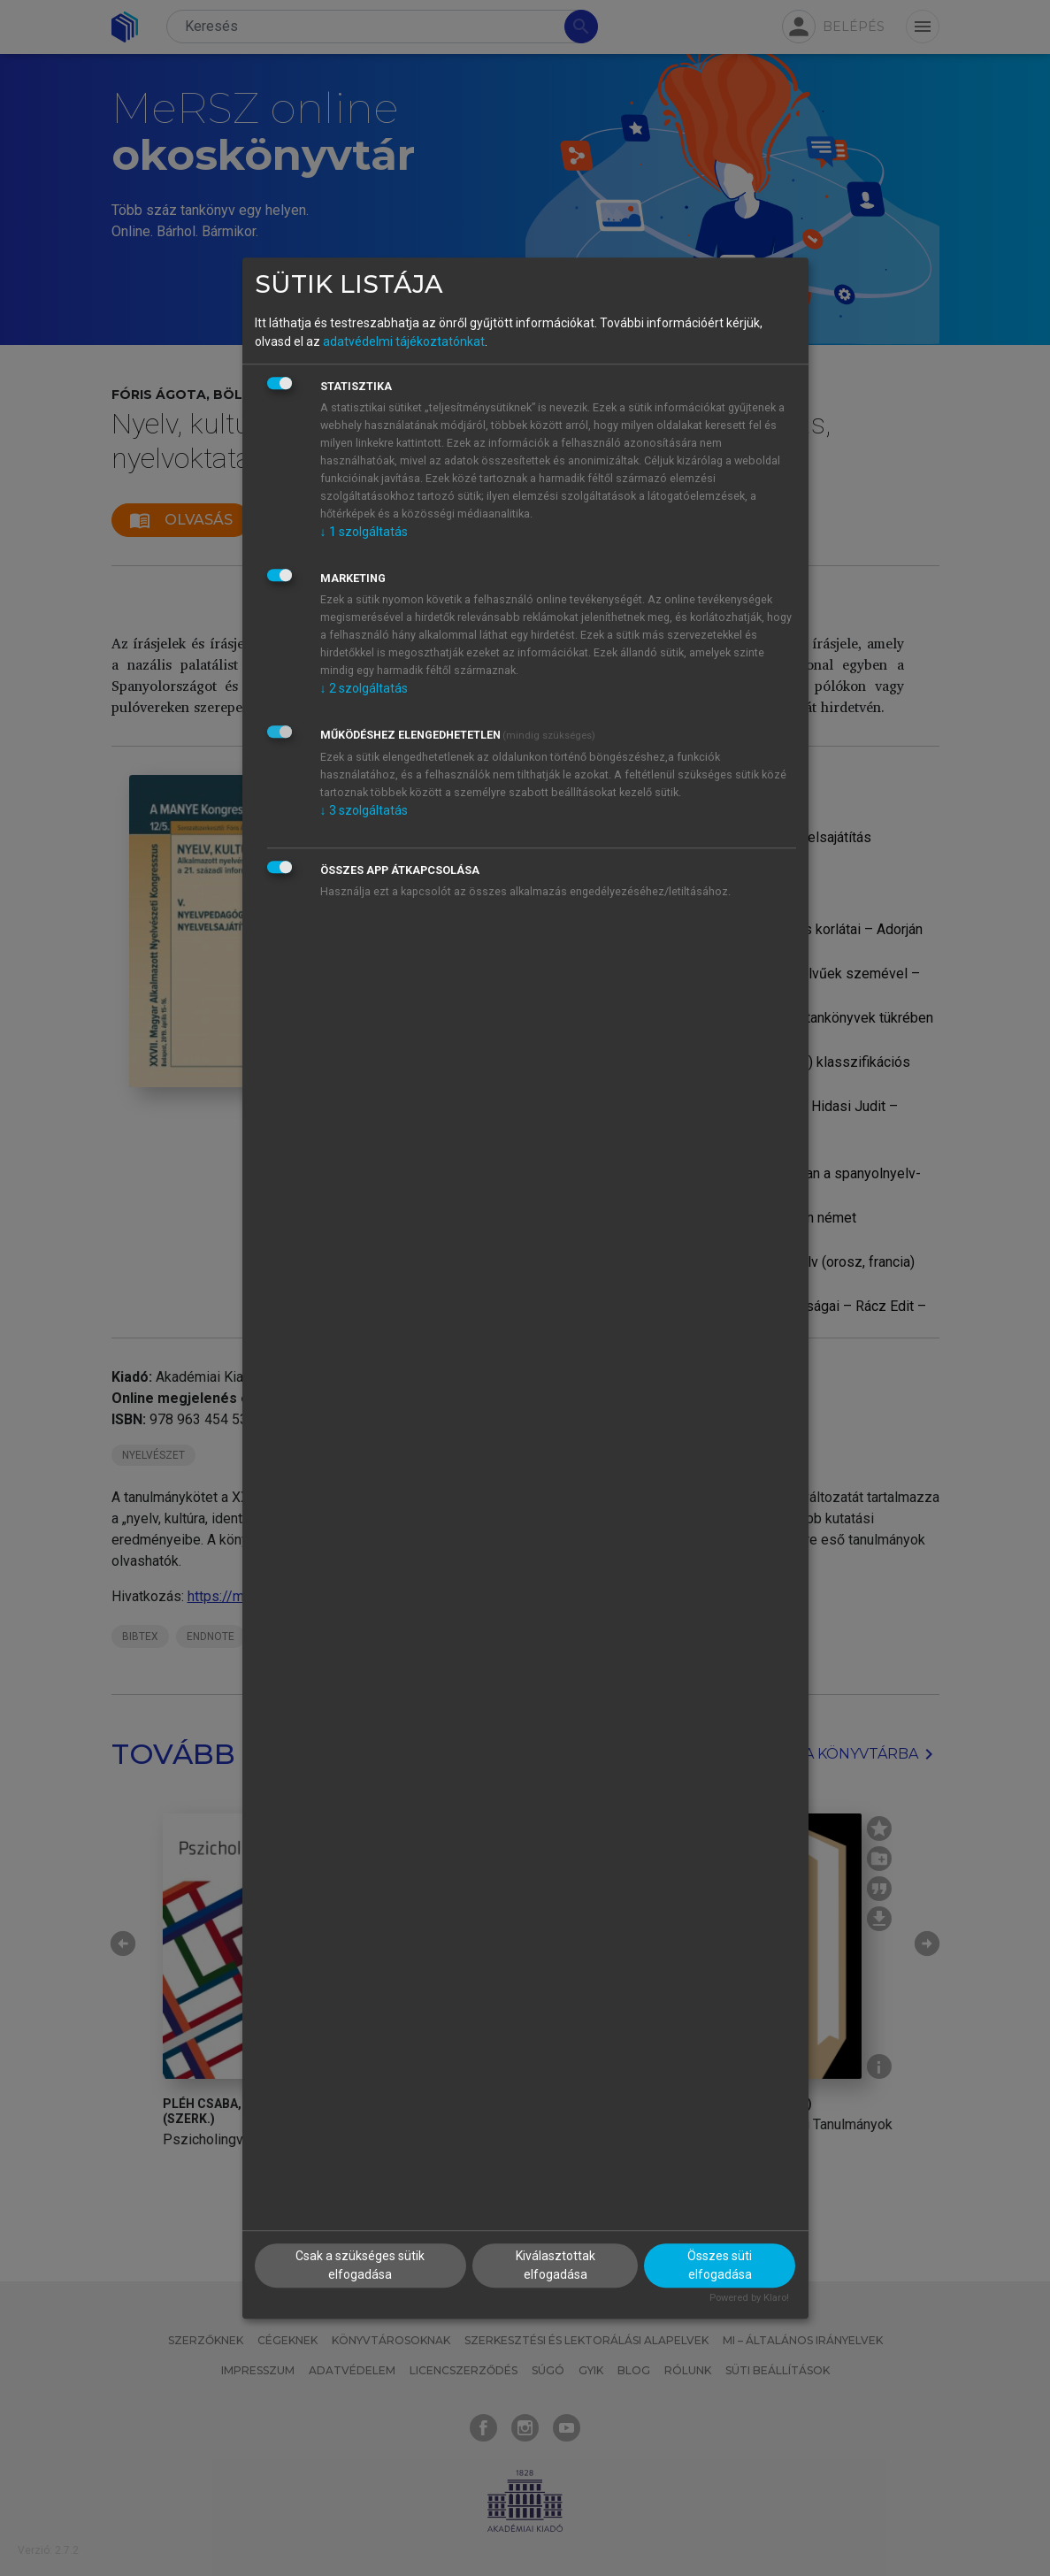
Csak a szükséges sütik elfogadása (360, 2265)
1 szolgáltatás (364, 532)
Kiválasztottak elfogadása (555, 2265)
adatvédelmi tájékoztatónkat (404, 341)
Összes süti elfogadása (719, 2265)
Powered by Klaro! (749, 2298)
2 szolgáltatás (364, 688)
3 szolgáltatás (364, 810)
